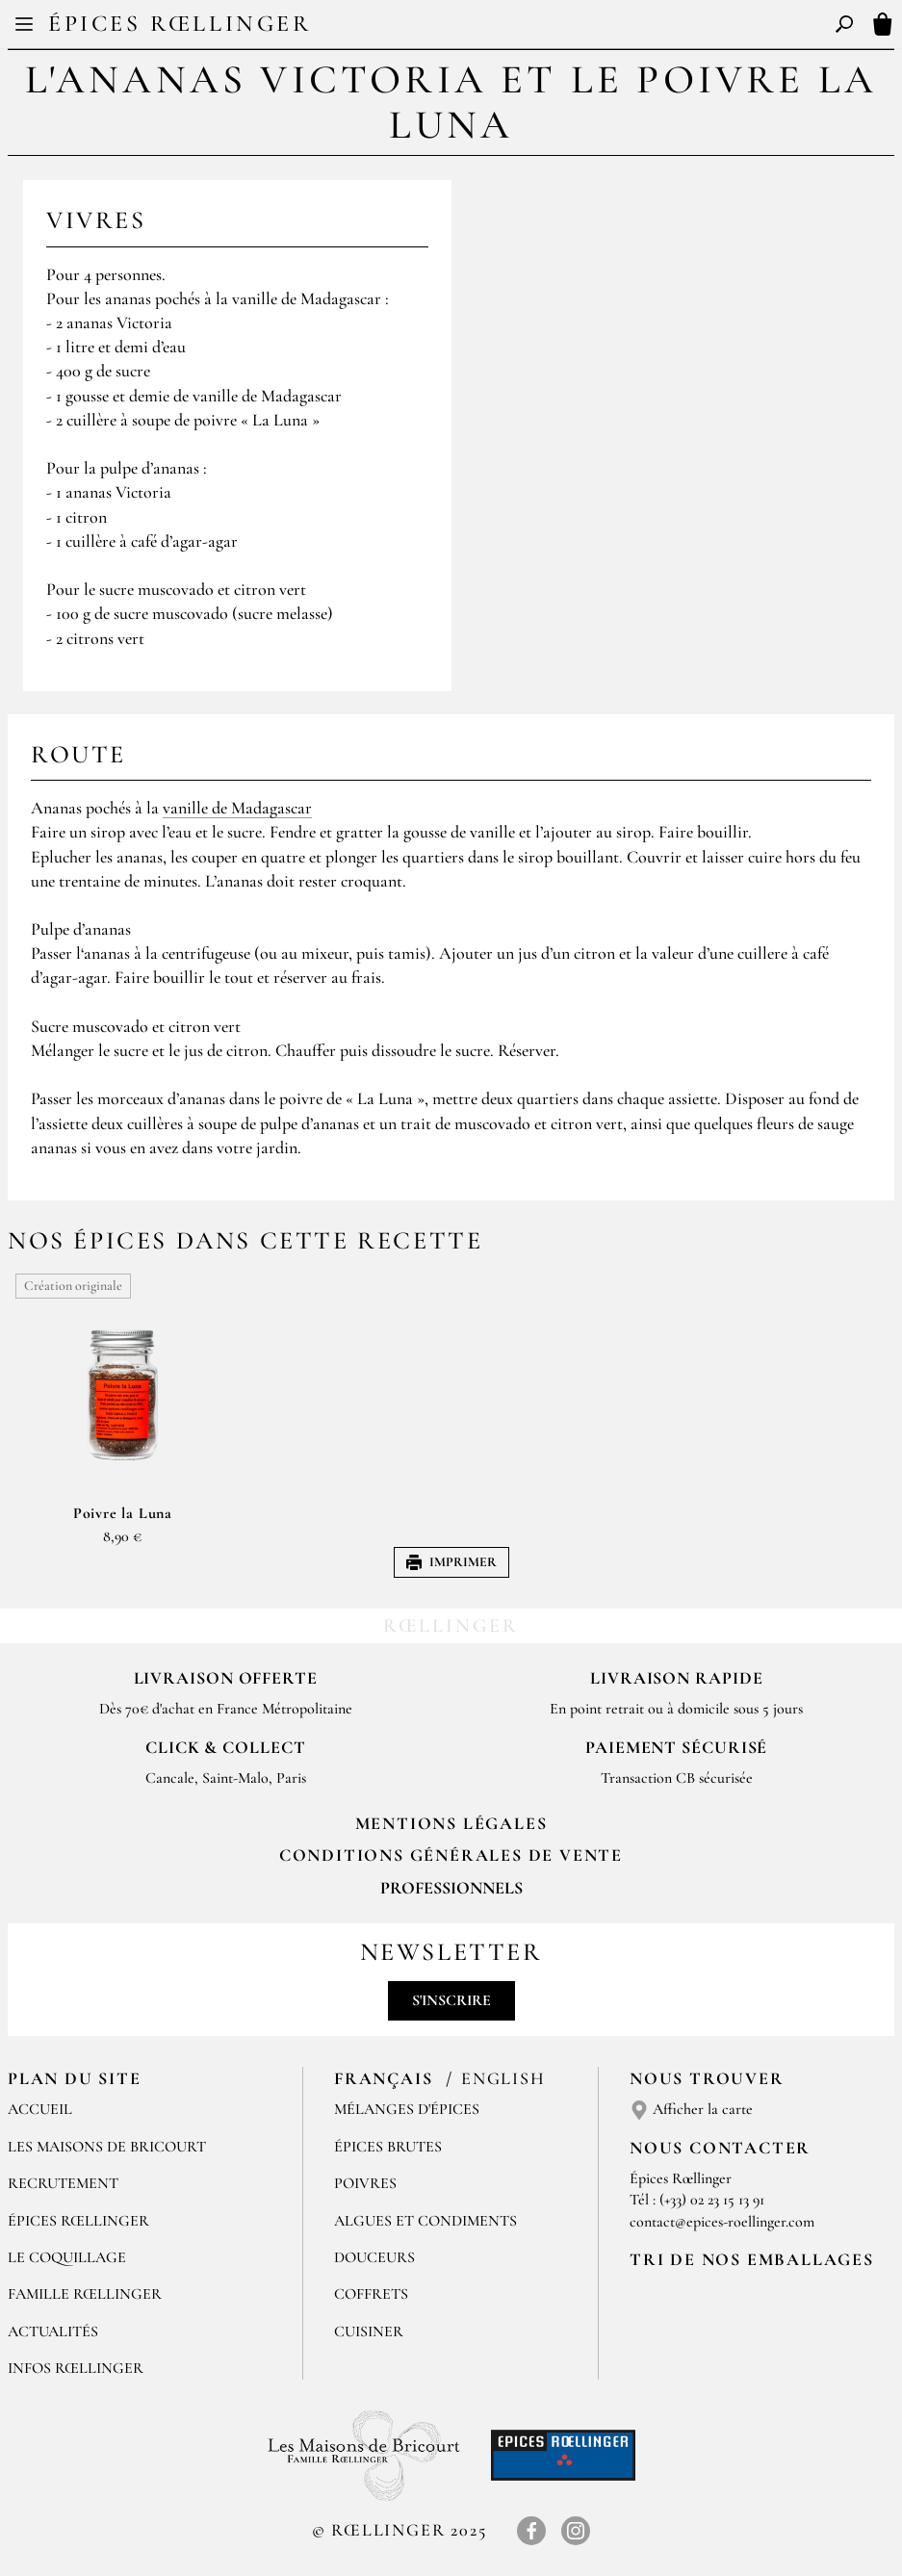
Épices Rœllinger (180, 24)
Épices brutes (388, 2146)
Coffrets (371, 2294)
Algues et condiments (425, 2220)
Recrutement (63, 2183)
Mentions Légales (451, 1823)
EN (468, 27)
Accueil (40, 2109)
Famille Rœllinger (85, 2294)
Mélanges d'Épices (406, 2109)
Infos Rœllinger (75, 2368)
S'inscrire (451, 2000)
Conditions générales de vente (451, 1855)
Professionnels (451, 1887)
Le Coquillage (67, 2257)
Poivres (365, 2183)
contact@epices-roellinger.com (722, 2221)
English (503, 2078)
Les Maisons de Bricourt (107, 2146)
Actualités (53, 2331)
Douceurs (374, 2257)
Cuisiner (368, 2331)
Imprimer (451, 1562)
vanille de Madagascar (237, 807)
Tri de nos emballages (752, 2259)
